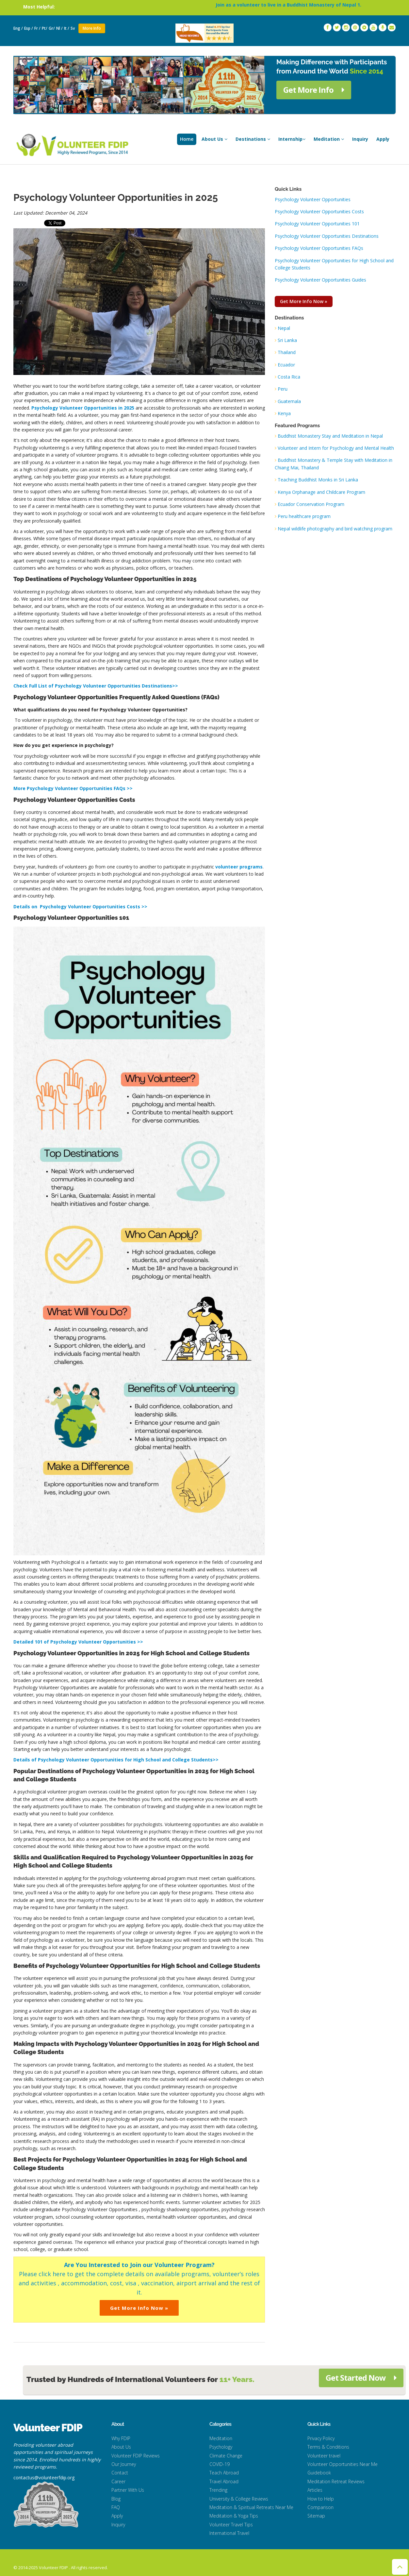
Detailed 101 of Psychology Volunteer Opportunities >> (78, 1642)
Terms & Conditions (328, 2447)
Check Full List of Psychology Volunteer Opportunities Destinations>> (95, 686)
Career (118, 2481)
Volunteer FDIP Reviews (135, 2456)
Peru (282, 389)
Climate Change (225, 2456)
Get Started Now (361, 2377)
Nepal (284, 328)
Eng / (18, 28)
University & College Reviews (238, 2499)
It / (66, 28)
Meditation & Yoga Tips (233, 2516)
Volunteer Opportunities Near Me (342, 2464)
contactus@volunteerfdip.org (43, 2477)
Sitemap (316, 2516)
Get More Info (313, 89)
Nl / (59, 28)
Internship (291, 139)
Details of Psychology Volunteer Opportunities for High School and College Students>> (116, 1760)
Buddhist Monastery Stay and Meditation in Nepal (330, 436)
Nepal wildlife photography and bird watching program (335, 529)
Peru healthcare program (304, 516)
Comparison (320, 2507)
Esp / (28, 28)
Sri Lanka (287, 340)
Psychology (220, 2447)
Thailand (287, 352)
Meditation (329, 139)
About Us (214, 139)
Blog (116, 2499)
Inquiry (360, 139)
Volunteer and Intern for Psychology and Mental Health (336, 448)
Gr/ (52, 28)
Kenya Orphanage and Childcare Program (321, 492)
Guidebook (319, 2473)
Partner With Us (127, 2490)
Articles (314, 2490)
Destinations (253, 139)
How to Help (320, 2499)
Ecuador (286, 365)
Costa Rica (289, 377)
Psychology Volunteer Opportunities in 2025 (82, 408)
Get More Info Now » (139, 2308)
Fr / (37, 28)
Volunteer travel (323, 2456)
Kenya (284, 413)
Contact (119, 2473)
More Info (92, 28)
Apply (382, 139)
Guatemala (289, 401)
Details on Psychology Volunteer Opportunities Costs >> (80, 906)
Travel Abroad (223, 2481)
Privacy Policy (321, 2438)
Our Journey (123, 2464)
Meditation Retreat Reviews (336, 2481)
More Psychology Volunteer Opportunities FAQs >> (73, 788)
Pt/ (44, 28)
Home (186, 139)
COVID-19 (219, 2464)
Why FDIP (120, 2438)
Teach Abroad (224, 2473)
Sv (73, 28)
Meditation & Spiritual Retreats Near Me (251, 2507)
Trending (218, 2490)
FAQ (115, 2507)
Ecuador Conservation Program (311, 504)
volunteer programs (239, 867)
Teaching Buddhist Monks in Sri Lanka (318, 480)
